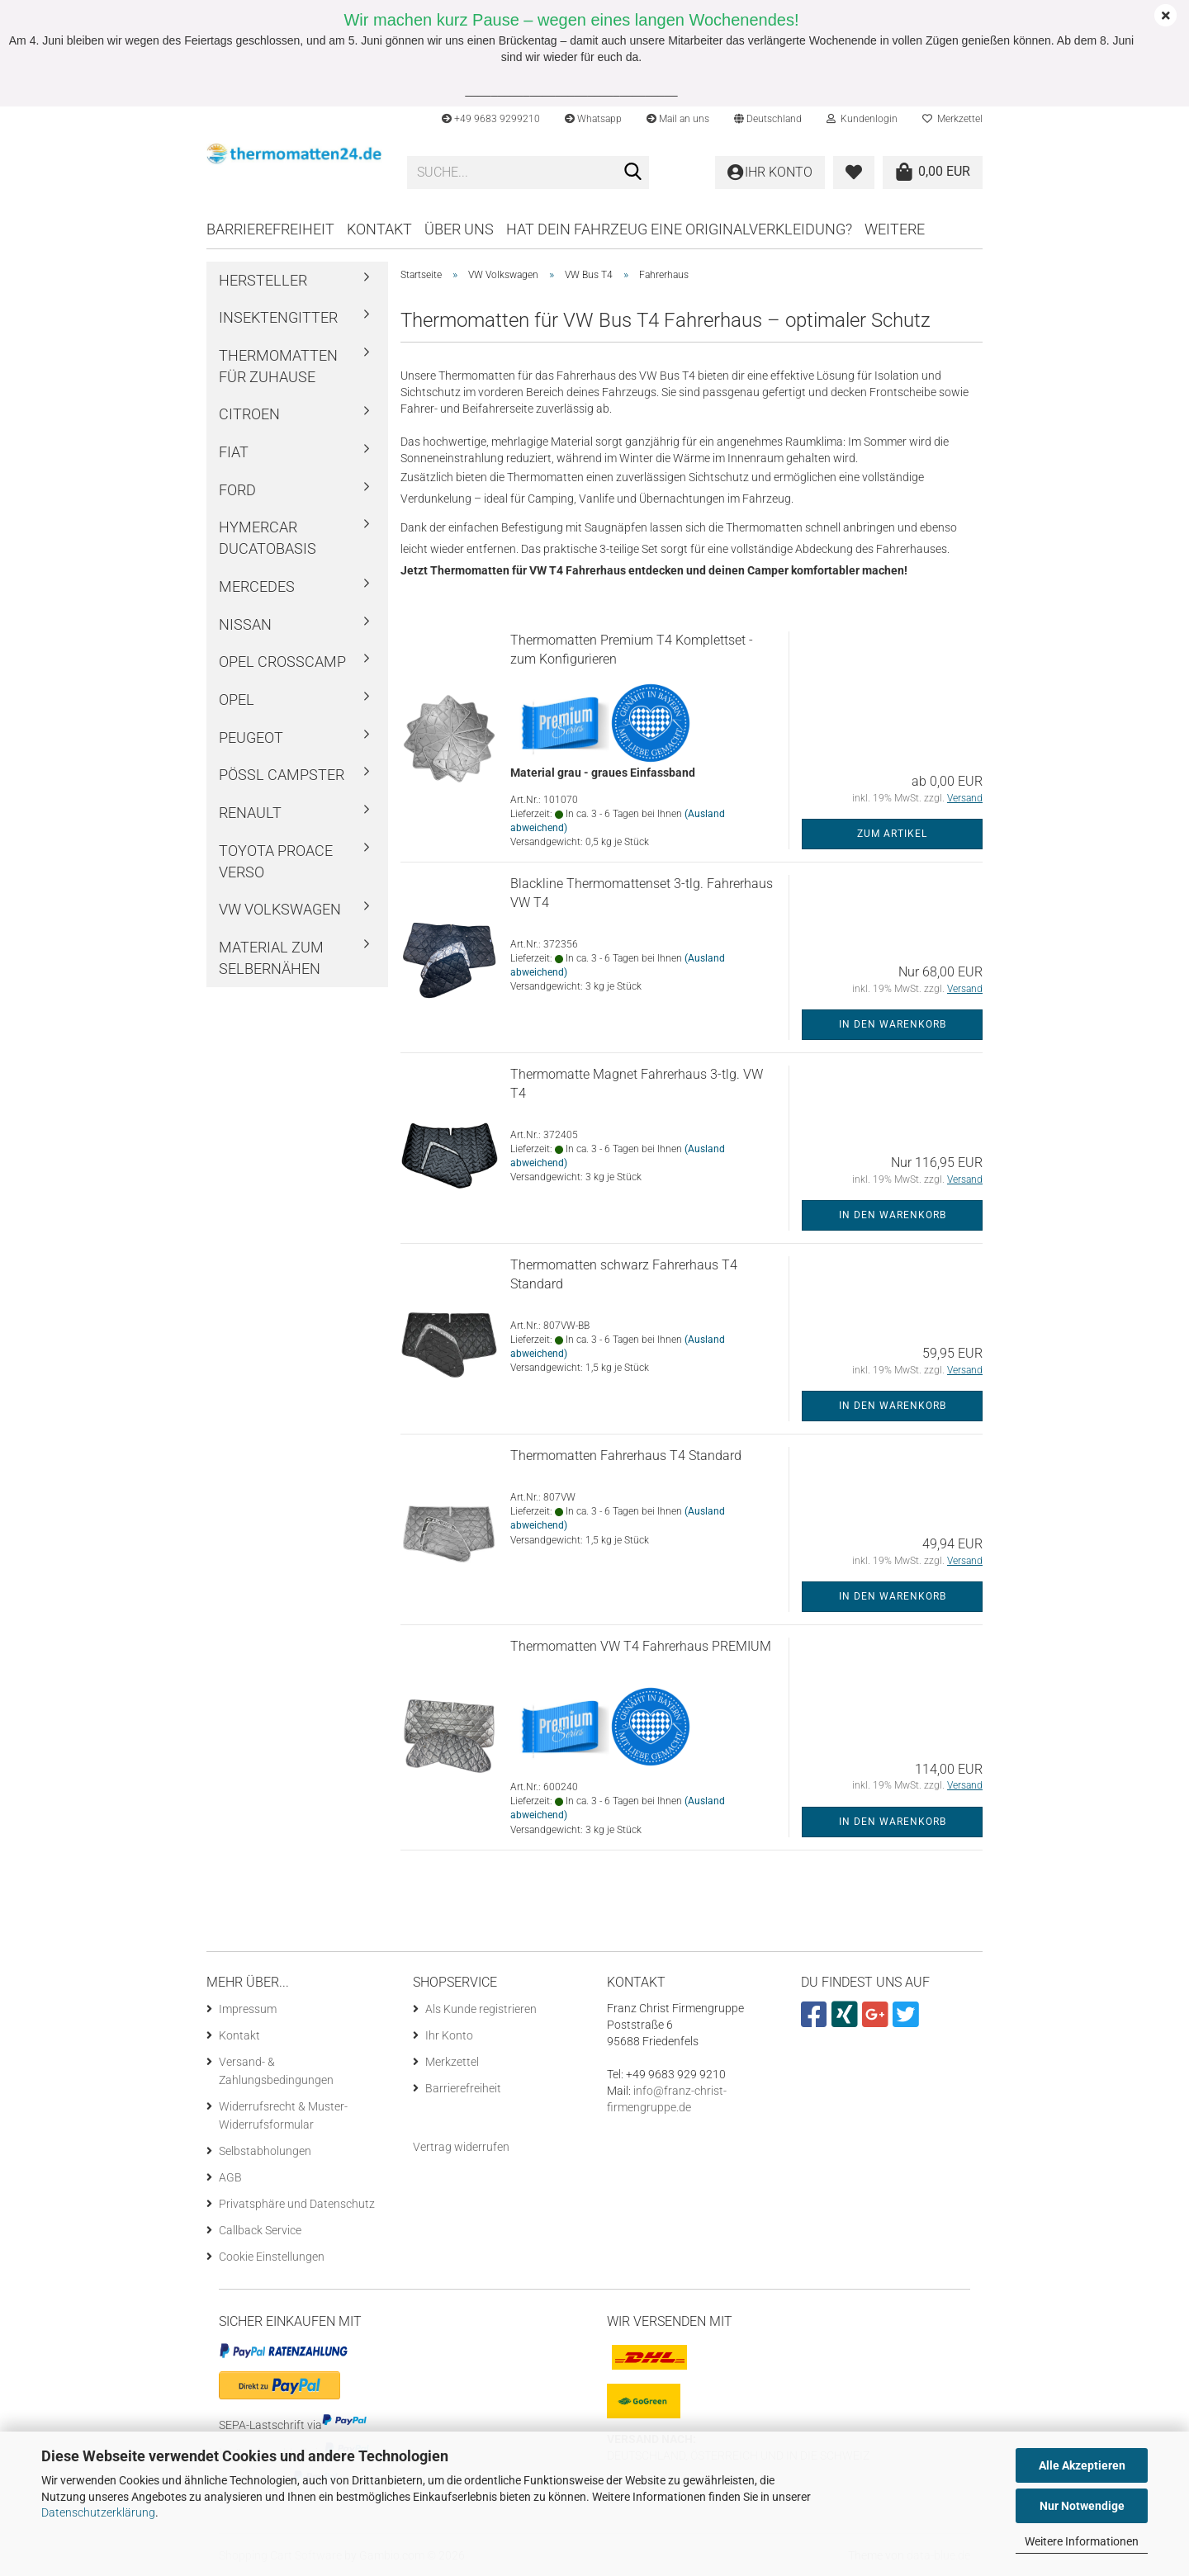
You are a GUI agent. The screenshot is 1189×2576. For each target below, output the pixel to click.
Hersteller (263, 280)
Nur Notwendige (1082, 2505)
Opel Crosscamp (282, 661)
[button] (768, 118)
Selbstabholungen (265, 2151)
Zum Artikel (892, 833)
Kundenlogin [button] (862, 119)
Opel (236, 699)
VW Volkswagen (280, 909)
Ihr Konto (449, 2035)
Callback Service (260, 2230)
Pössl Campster (281, 774)
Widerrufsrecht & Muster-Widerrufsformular (283, 2115)
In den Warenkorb (892, 1024)
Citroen (249, 414)
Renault (250, 812)
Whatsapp (593, 119)
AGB (230, 2177)
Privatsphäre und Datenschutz (297, 2203)
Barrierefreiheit (270, 229)
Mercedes (257, 586)
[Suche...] (633, 173)
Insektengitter (278, 317)
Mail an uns (678, 119)
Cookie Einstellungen (271, 2256)
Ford (237, 490)
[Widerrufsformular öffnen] (461, 2146)
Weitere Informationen (1082, 2541)
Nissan (245, 624)
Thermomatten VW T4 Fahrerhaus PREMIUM (640, 1646)
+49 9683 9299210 (491, 119)
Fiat (234, 452)
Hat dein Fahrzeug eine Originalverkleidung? (679, 229)
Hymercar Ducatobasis (267, 537)
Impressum (248, 2009)
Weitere (895, 229)
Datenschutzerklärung (98, 2512)
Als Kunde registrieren (481, 2009)
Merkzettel (952, 119)
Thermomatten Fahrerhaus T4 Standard (625, 1455)
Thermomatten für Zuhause (278, 366)
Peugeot (251, 737)
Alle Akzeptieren (1082, 2465)
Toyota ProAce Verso (276, 861)
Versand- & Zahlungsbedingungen (276, 2071)
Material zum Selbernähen (271, 957)
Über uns (459, 229)
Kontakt (379, 229)
